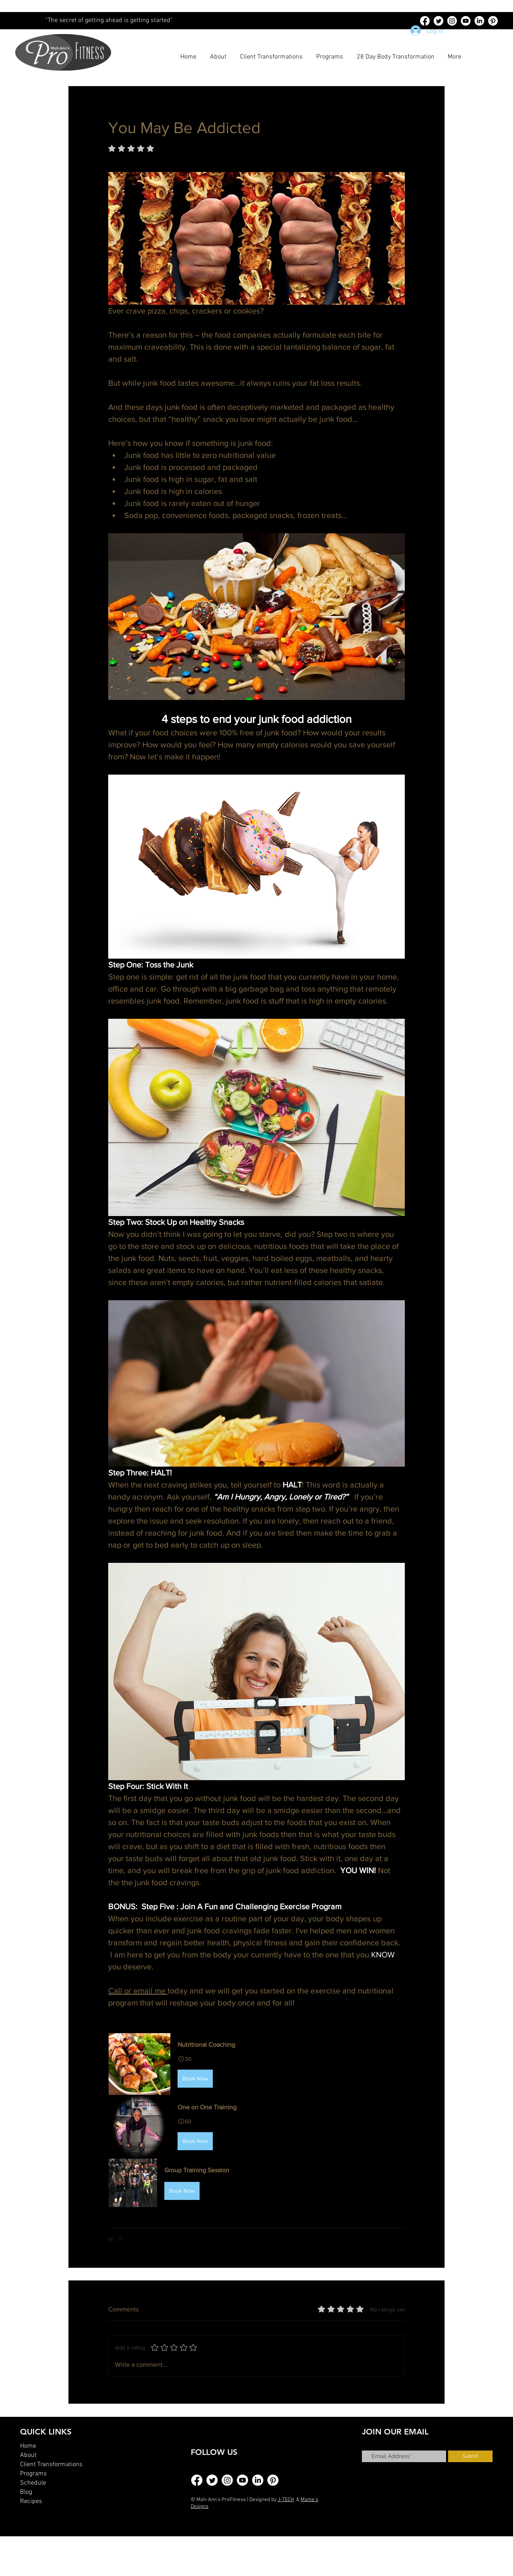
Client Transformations (51, 2465)
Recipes (31, 2501)
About (28, 2455)
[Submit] (470, 2456)
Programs (33, 2474)
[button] (256, 2064)
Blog (26, 2492)
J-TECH (286, 2500)
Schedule (33, 2483)
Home (28, 2446)
